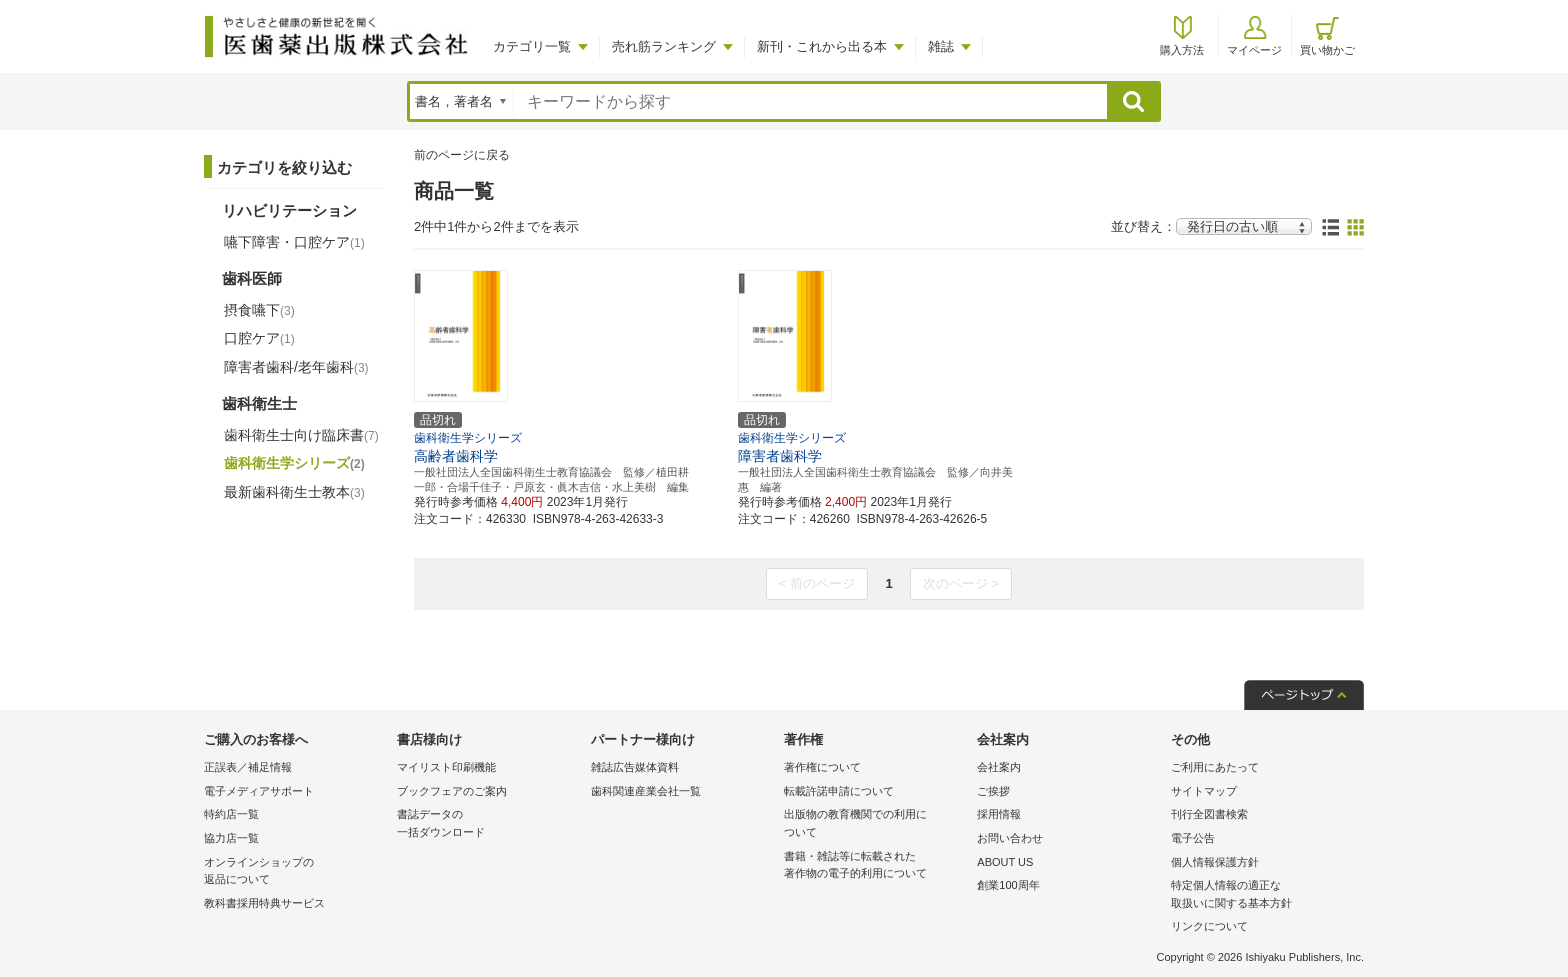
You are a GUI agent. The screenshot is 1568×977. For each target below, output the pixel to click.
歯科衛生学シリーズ (294, 463)
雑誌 (941, 46)
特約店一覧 (231, 814)
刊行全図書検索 (1209, 814)
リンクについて (1209, 926)
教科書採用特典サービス (264, 903)
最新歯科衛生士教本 (294, 492)
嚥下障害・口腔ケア (294, 242)
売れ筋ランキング (664, 46)
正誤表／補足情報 (248, 767)
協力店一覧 (231, 838)
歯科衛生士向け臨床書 (301, 435)
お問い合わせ (1010, 838)
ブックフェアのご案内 (452, 791)
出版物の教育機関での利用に (875, 824)
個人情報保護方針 (1215, 862)
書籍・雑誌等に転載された (875, 866)
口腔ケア (259, 338)
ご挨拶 (993, 791)
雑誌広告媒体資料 (635, 767)
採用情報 (999, 814)
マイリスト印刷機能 (446, 767)
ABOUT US (1005, 862)
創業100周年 (1008, 885)
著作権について (822, 767)
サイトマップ (1204, 791)
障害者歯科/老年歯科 (296, 367)
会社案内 (999, 767)
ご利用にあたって (1215, 767)
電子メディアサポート (259, 791)
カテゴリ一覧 (532, 46)
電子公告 (1193, 838)
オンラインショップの (295, 872)
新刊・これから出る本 (822, 46)
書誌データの (488, 824)
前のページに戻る (462, 155)
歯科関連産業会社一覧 (646, 791)
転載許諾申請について (839, 791)
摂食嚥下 (259, 310)
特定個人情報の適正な (1262, 895)
